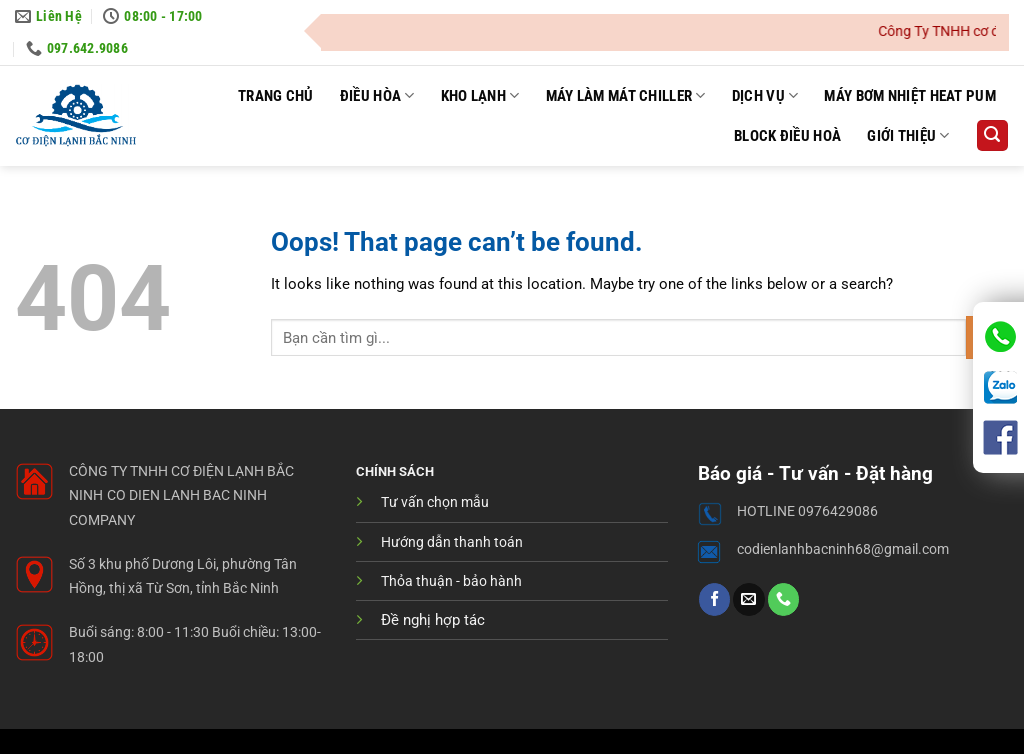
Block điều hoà (787, 136)
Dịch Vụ (765, 95)
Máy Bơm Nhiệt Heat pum (910, 96)
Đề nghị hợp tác (433, 620)
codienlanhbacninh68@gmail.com (843, 549)
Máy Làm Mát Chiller (626, 95)
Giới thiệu (908, 135)
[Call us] (783, 599)
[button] (992, 135)
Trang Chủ (276, 96)
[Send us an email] (748, 599)
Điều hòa (377, 95)
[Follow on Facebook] (714, 599)
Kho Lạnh (480, 95)
